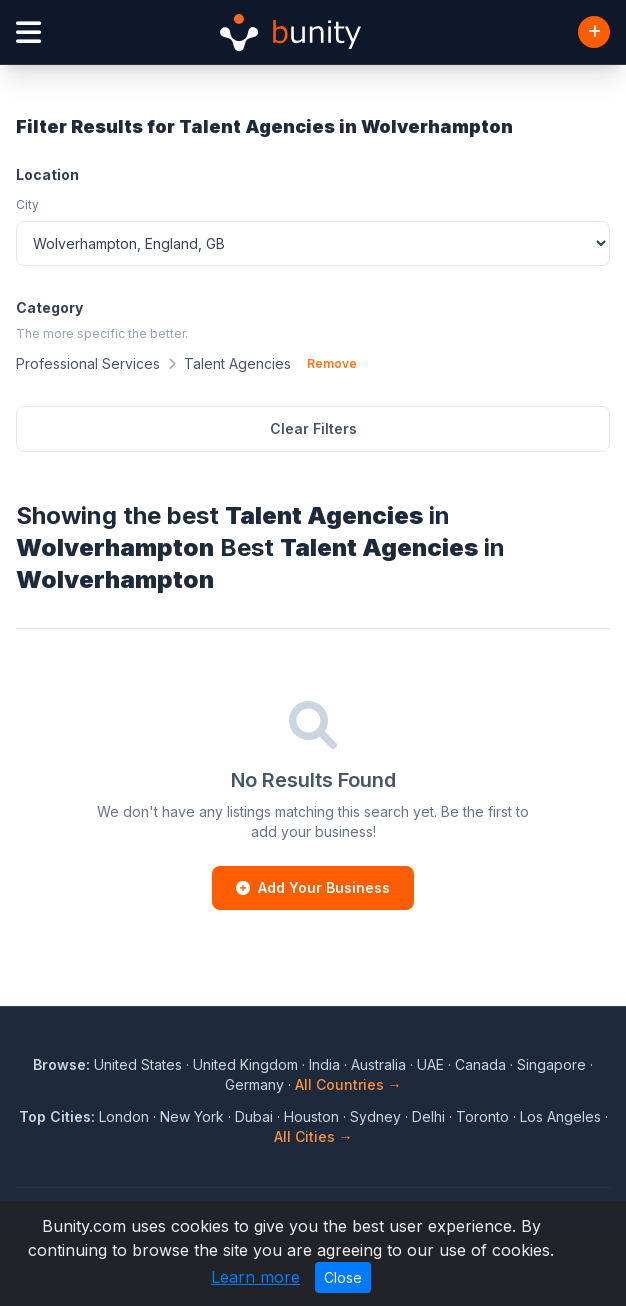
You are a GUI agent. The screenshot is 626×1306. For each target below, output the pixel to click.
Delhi (428, 1116)
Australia (378, 1064)
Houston (311, 1116)
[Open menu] (28, 32)
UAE (430, 1064)
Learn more (255, 1277)
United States (138, 1064)
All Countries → (348, 1084)
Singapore (551, 1064)
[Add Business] (594, 32)
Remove (332, 363)
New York (192, 1116)
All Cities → (313, 1136)
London (124, 1116)
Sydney (375, 1116)
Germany (254, 1084)
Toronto (482, 1116)
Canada (480, 1064)
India (324, 1064)
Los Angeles (560, 1116)
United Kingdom (245, 1064)
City (27, 204)
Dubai (254, 1116)
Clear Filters (313, 428)
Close (343, 1277)
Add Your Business (313, 887)
